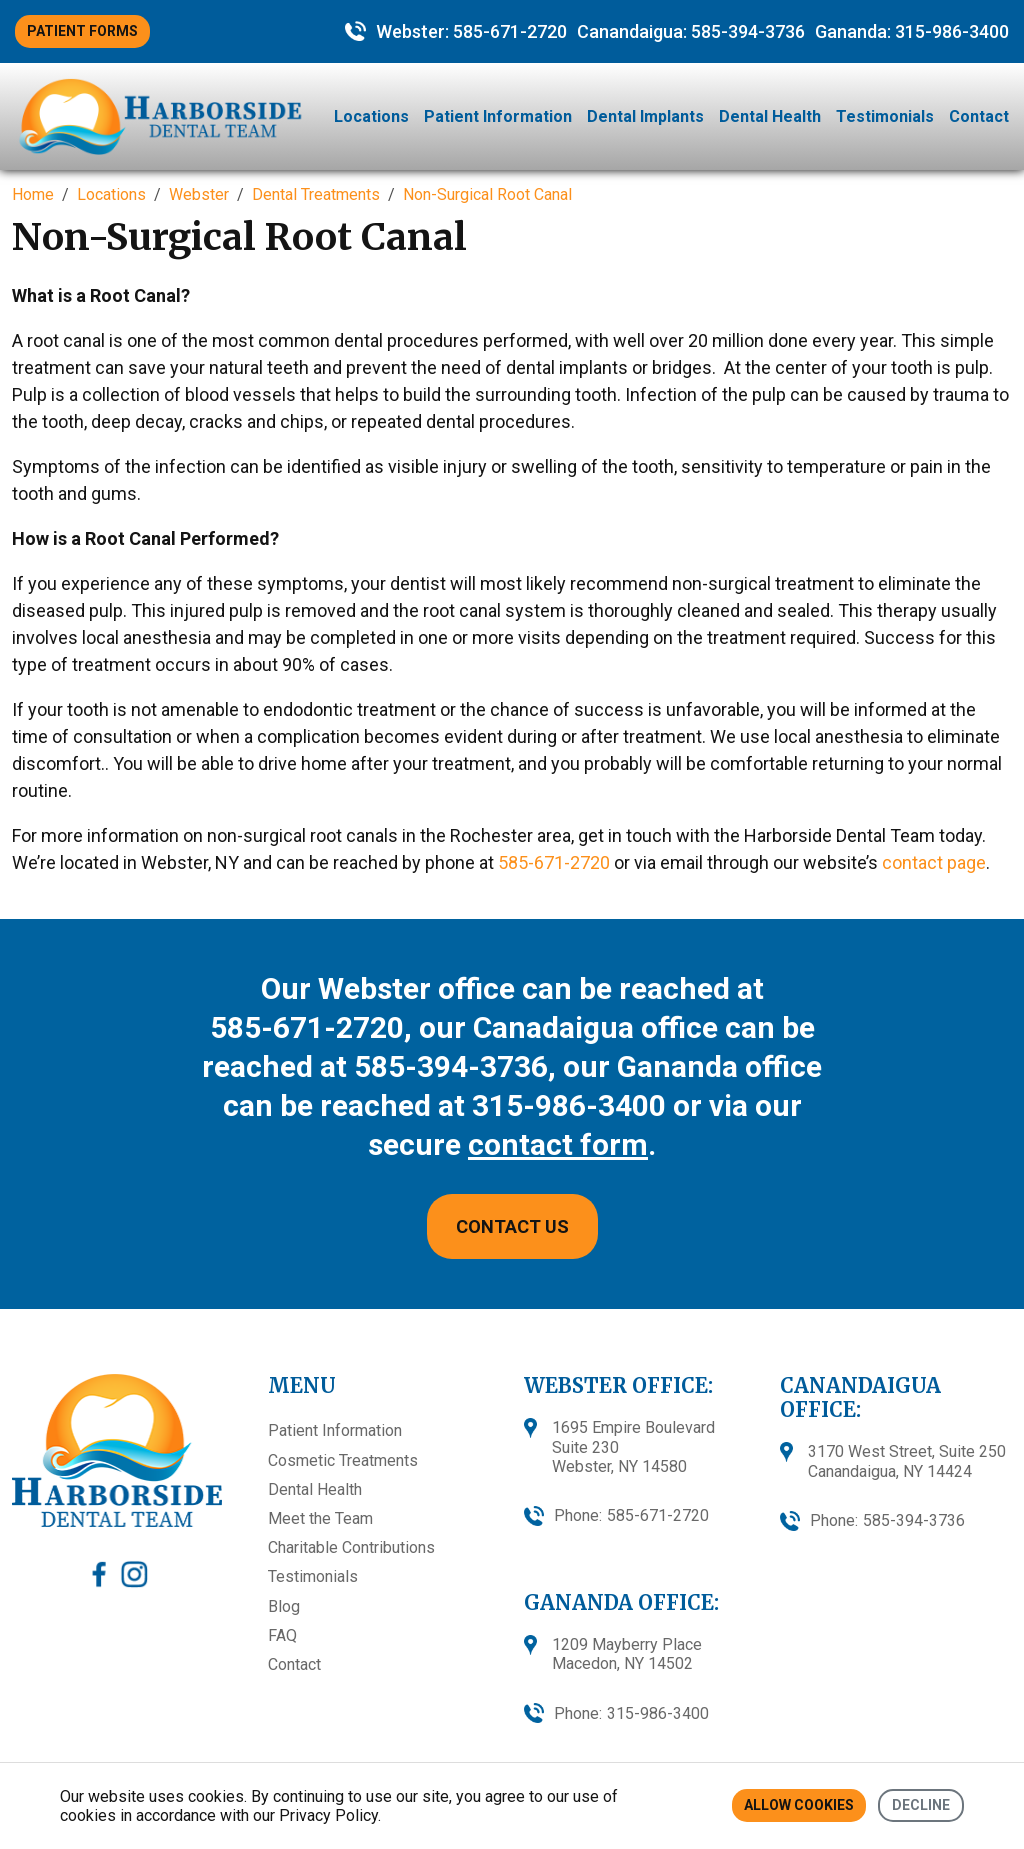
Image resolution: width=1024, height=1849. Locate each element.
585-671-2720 (510, 31)
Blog (284, 1606)
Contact (979, 116)
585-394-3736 (748, 31)
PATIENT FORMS (82, 31)
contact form (558, 1144)
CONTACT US (512, 1226)
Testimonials (885, 116)
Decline (921, 1805)
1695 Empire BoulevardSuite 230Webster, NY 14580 (633, 1446)
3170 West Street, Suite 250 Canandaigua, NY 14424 (907, 1461)
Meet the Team (320, 1518)
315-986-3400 (952, 31)
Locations (371, 116)
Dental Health (770, 116)
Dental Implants (645, 116)
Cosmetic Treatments (343, 1460)
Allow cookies (799, 1805)
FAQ (282, 1635)
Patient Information (498, 116)
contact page (934, 862)
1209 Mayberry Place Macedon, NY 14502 (627, 1654)
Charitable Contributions (351, 1547)
